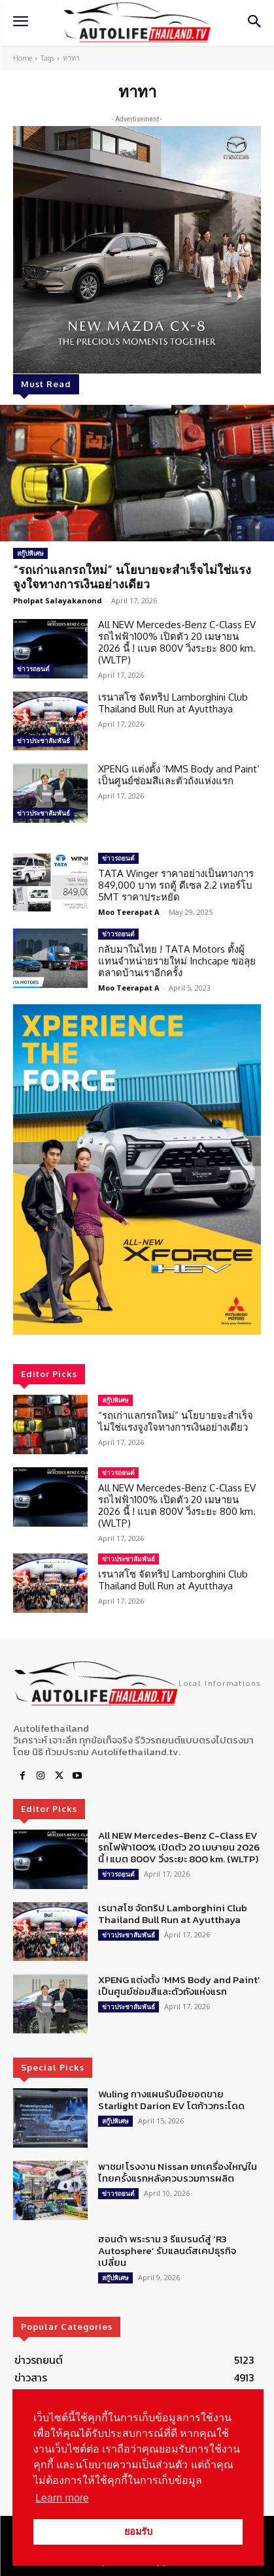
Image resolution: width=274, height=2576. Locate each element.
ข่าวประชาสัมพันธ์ (43, 740)
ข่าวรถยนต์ (33, 668)
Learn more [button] (62, 2498)
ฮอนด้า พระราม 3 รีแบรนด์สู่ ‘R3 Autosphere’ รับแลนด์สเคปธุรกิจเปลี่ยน (167, 2250)
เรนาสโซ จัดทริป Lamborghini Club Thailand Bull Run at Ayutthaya (173, 703)
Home (22, 58)
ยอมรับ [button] (138, 2531)
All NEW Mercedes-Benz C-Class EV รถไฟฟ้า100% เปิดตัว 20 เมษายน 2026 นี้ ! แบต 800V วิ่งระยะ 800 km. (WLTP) (177, 642)
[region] (137, 1169)
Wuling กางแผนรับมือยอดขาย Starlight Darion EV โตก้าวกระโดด (171, 2099)
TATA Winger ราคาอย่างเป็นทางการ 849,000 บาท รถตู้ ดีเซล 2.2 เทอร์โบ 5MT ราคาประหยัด (176, 885)
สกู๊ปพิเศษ (30, 553)
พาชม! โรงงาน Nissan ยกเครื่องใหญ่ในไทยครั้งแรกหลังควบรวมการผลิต (177, 2172)
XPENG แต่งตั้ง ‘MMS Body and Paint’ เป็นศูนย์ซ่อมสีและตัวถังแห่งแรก (179, 775)
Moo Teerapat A (129, 912)
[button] (137, 1169)
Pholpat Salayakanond (57, 600)
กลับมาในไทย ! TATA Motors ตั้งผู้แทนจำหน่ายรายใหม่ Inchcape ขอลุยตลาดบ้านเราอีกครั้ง (177, 961)
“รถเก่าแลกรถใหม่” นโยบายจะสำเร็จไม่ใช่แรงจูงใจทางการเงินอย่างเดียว (132, 576)
